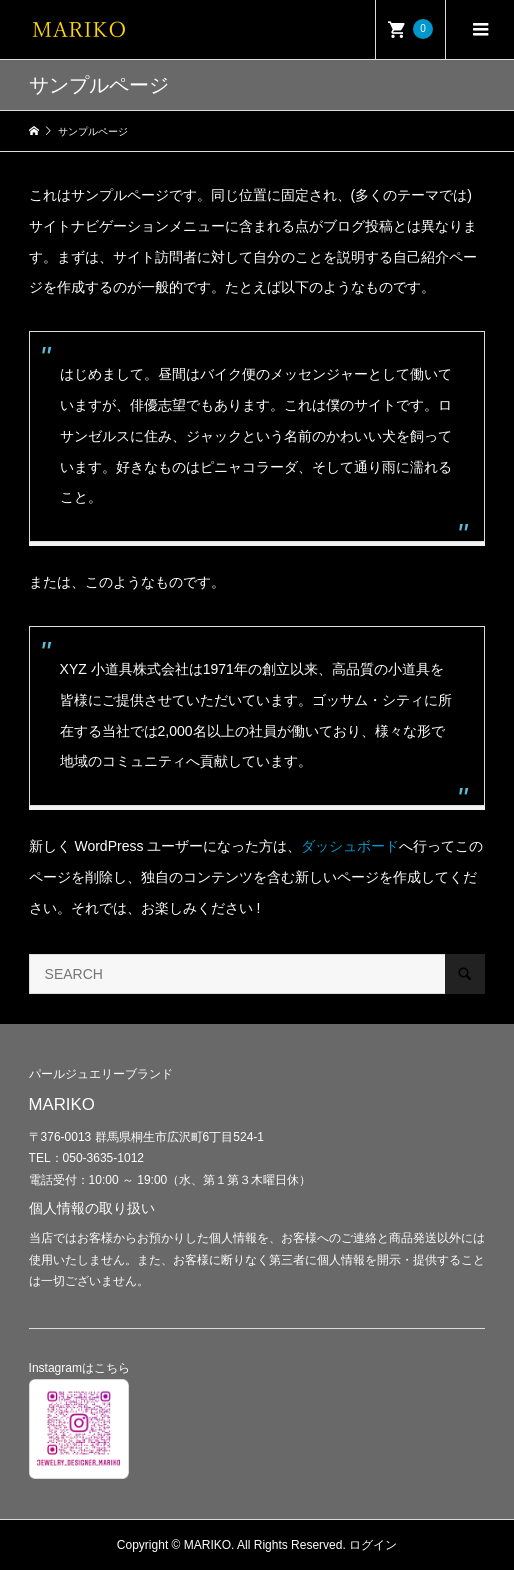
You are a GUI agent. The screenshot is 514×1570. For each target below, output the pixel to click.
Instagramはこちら (79, 1368)
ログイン (373, 1545)
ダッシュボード (350, 846)
